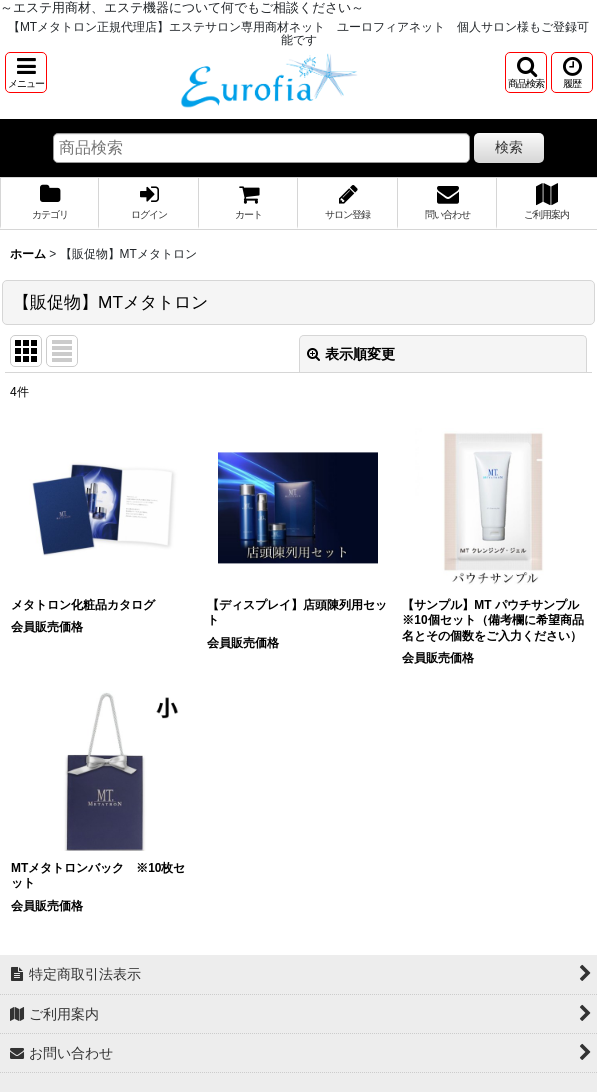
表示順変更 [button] (351, 354)
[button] (26, 72)
